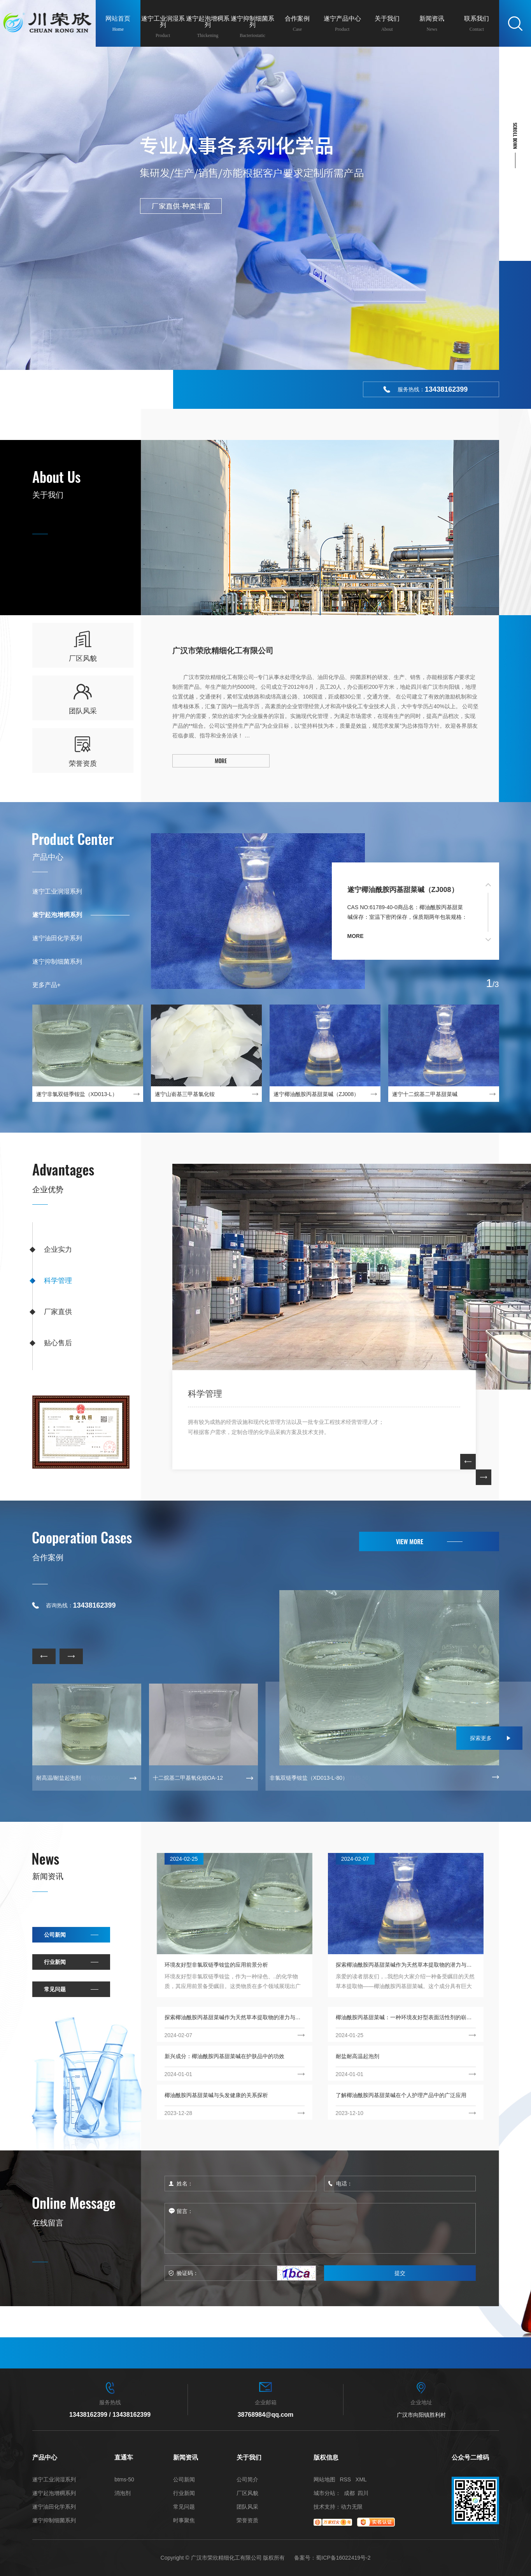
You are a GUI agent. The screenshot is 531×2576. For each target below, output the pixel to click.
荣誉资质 (247, 2520)
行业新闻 (55, 1962)
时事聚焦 (184, 2520)
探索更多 (481, 1738)
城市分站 (324, 2493)
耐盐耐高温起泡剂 (357, 2056)
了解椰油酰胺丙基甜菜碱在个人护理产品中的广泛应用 (401, 2095)
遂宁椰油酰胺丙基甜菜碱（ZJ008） (402, 890)
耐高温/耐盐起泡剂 (58, 1778)
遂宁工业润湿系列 (57, 891)
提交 (399, 2273)
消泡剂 (122, 2493)
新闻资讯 (47, 1876)
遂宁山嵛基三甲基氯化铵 (185, 1094)
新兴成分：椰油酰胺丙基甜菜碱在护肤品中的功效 (224, 2056)
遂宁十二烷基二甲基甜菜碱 (424, 1094)
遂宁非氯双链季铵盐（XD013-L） (76, 1094)
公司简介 (247, 2480)
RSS (345, 2479)
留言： (320, 2228)
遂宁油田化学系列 (57, 938)
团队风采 (247, 2507)
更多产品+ (46, 985)
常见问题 (55, 1989)
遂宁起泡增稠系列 (57, 914)
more (355, 936)
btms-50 (124, 2480)
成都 (349, 2493)
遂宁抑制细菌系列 (57, 961)
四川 (363, 2493)
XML (361, 2479)
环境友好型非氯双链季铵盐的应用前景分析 (216, 1965)
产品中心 (47, 857)
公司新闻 (55, 1935)
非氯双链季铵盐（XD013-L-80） (309, 1778)
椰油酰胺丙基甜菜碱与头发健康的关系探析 (216, 2095)
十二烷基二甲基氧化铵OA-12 (188, 1778)
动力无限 (352, 2507)
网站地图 (324, 2479)
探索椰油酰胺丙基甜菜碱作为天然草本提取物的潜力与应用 (406, 1965)
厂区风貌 (247, 2493)
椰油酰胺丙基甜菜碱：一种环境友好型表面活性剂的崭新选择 (406, 2017)
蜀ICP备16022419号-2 (343, 2558)
